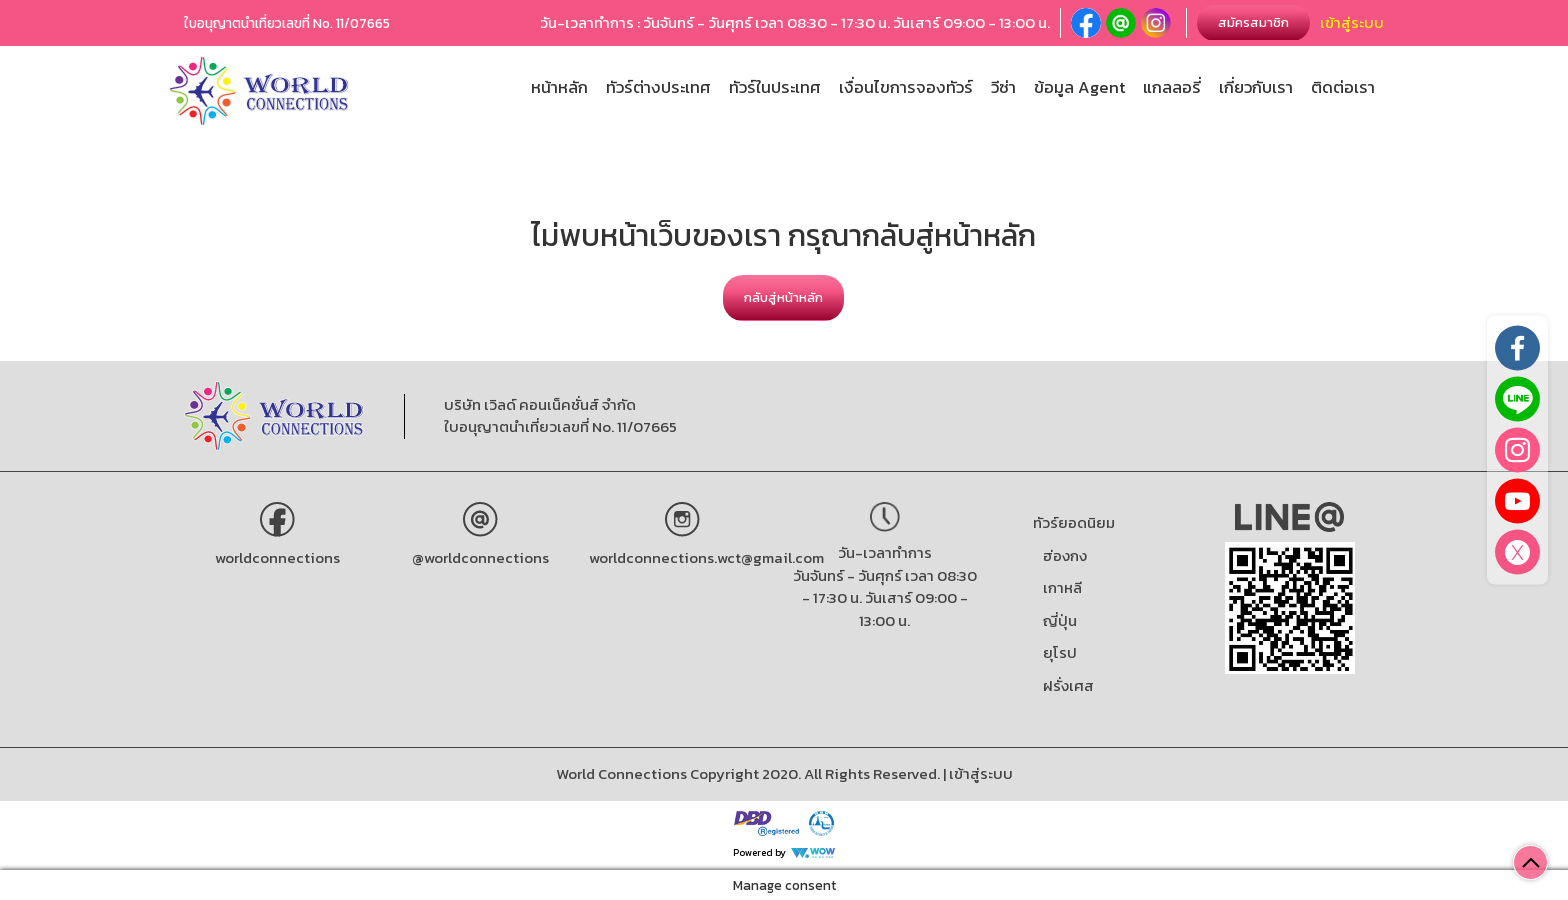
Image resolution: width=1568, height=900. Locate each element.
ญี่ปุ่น (1060, 620)
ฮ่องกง (1065, 555)
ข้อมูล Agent (1079, 87)
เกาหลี (1062, 587)
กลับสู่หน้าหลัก (783, 297)
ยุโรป (1060, 652)
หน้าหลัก (559, 87)
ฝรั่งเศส (1068, 685)
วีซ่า (1003, 87)
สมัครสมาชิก (1253, 22)
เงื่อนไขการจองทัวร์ (906, 87)
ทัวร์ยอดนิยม (1074, 522)
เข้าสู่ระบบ (1352, 22)
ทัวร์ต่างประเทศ (658, 87)
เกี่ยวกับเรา (1256, 87)
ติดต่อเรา (1343, 87)
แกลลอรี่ (1172, 87)
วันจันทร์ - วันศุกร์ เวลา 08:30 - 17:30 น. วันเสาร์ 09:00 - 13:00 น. (885, 598)
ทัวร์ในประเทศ (775, 87)
